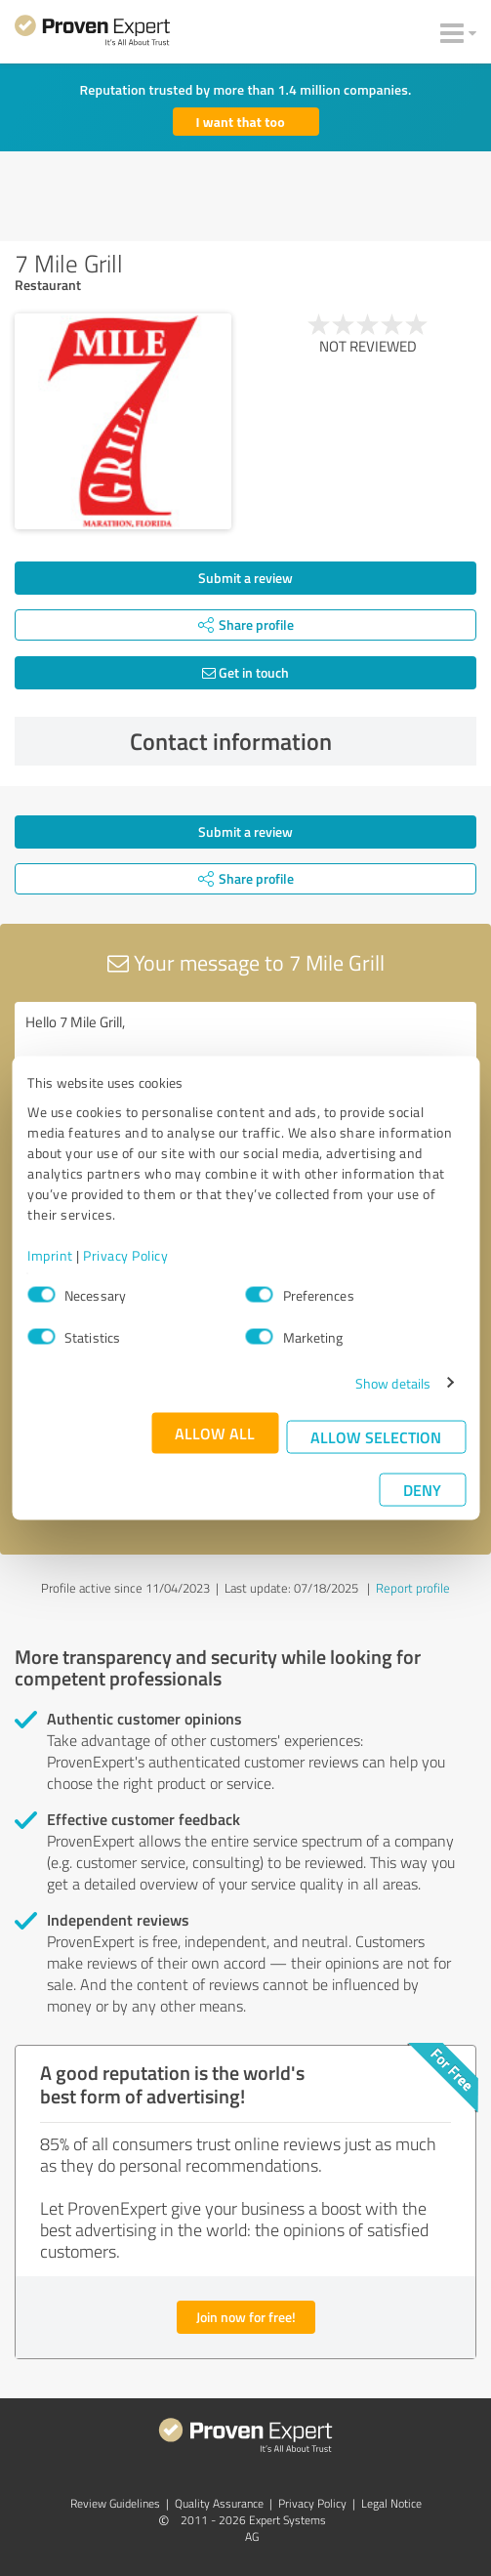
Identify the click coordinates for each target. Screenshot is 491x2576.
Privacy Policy (125, 1254)
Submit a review (245, 577)
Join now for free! (246, 2316)
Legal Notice (391, 2503)
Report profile (413, 1588)
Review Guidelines (115, 2503)
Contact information (298, 741)
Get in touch (245, 672)
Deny (422, 1488)
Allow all (215, 1432)
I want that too (240, 121)
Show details (392, 1382)
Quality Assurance (219, 2503)
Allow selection (375, 1436)
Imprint (50, 1254)
